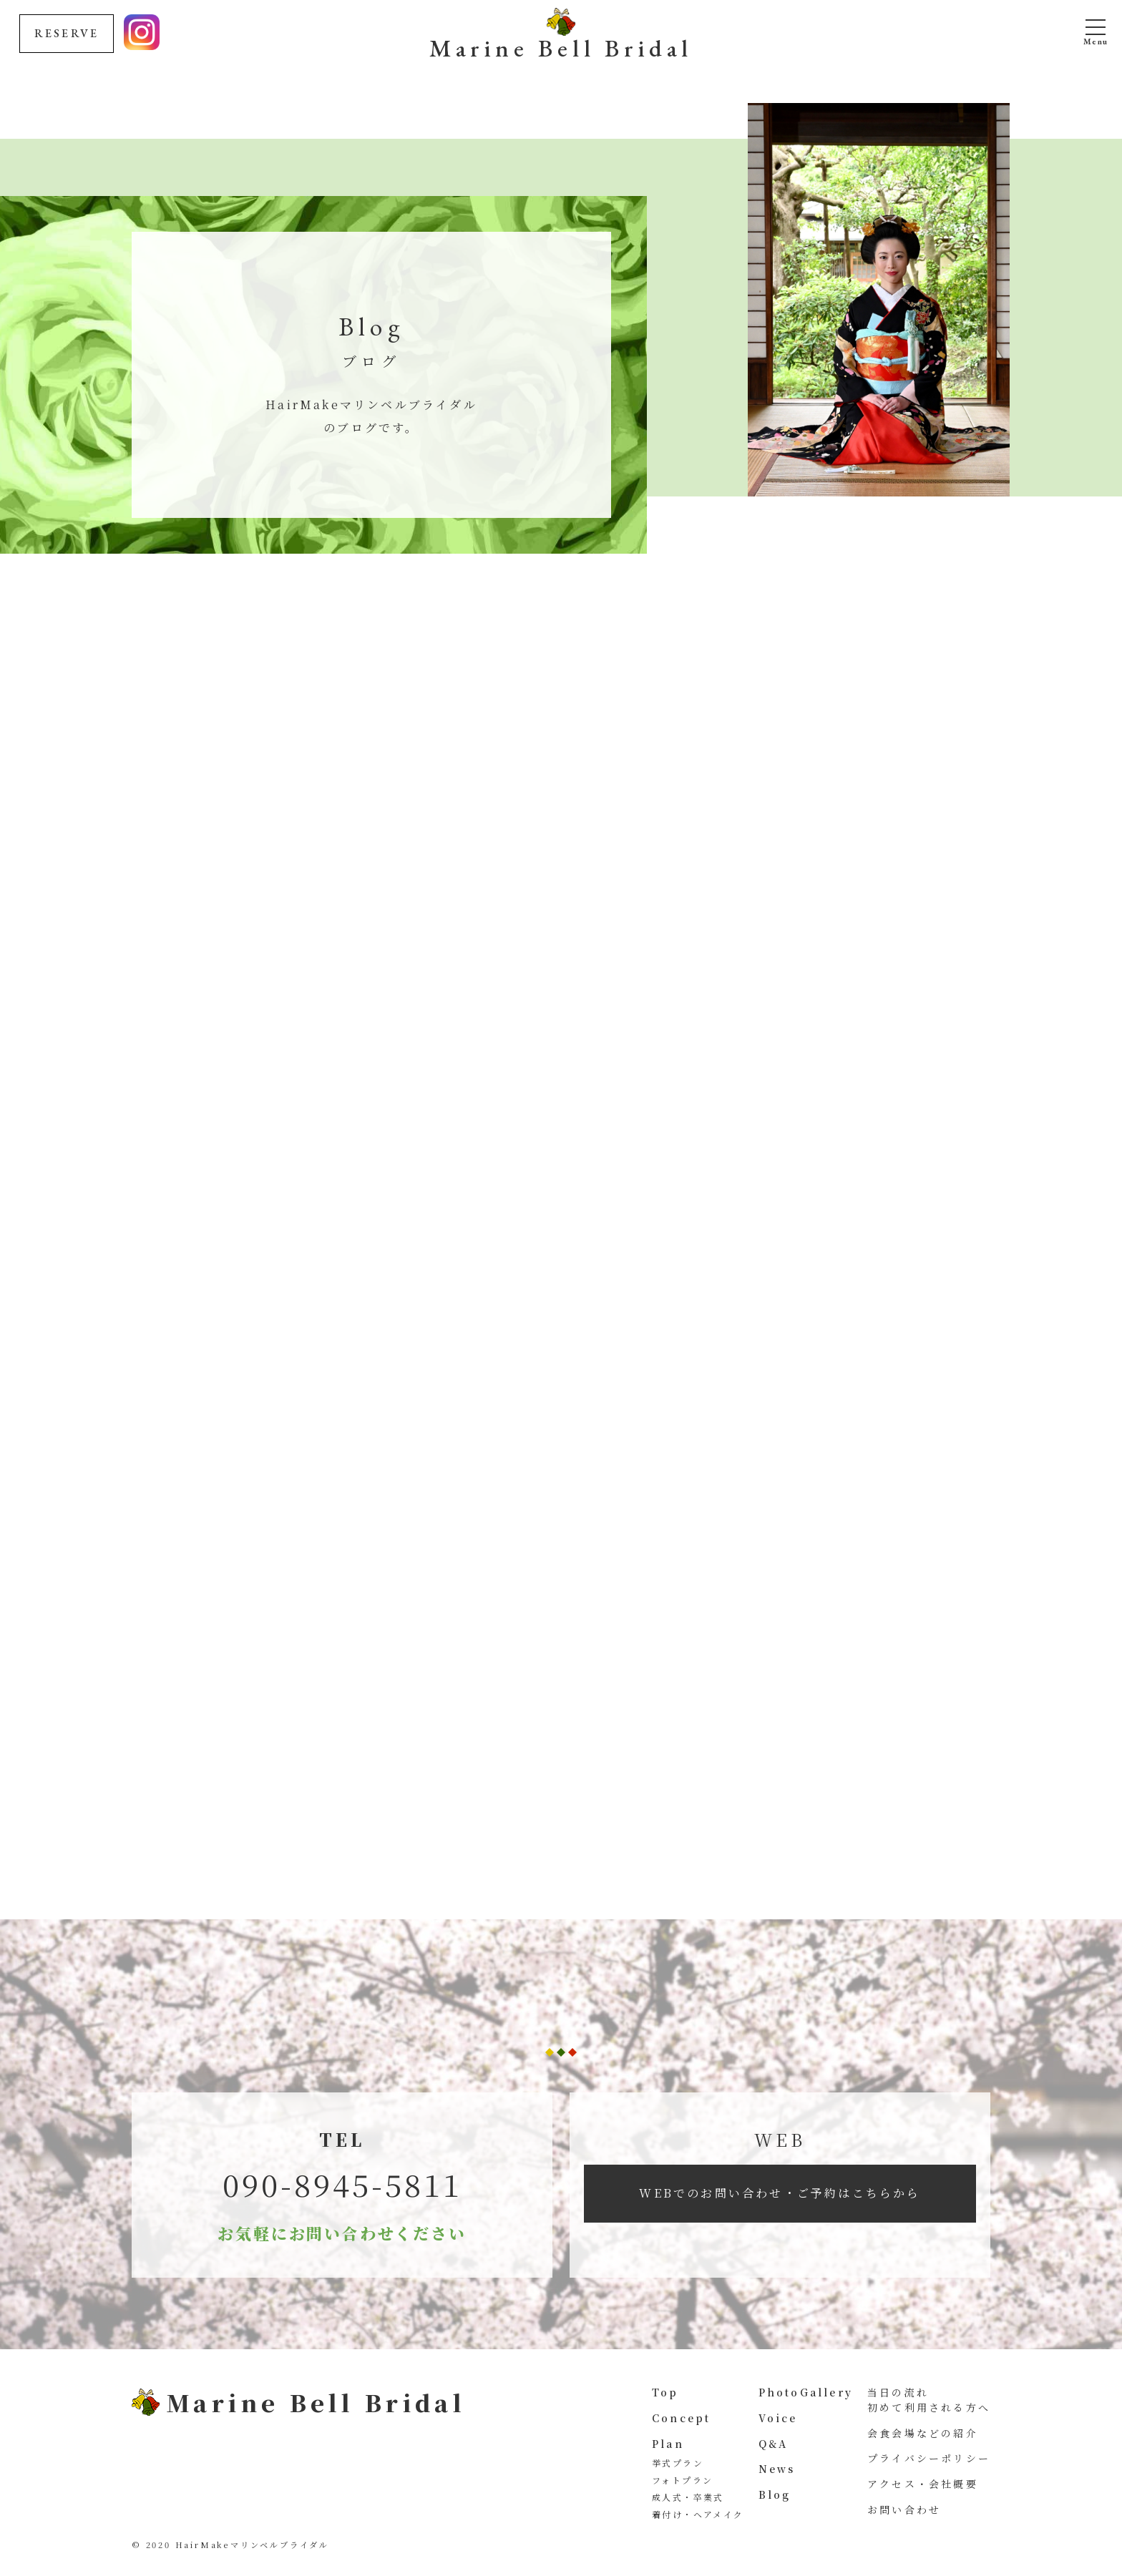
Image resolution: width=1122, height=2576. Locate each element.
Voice (778, 2418)
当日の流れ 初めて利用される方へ (928, 2399)
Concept (681, 2418)
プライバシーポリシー (928, 2458)
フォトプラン (682, 2480)
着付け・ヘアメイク (698, 2514)
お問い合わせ (904, 2509)
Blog (774, 2494)
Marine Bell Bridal (561, 46)
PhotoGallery (805, 2392)
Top (665, 2392)
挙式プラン (677, 2463)
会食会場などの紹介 (922, 2433)
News (777, 2469)
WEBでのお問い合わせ (779, 2193)
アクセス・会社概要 (922, 2484)
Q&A (773, 2444)
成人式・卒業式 (688, 2497)
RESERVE (66, 33)
